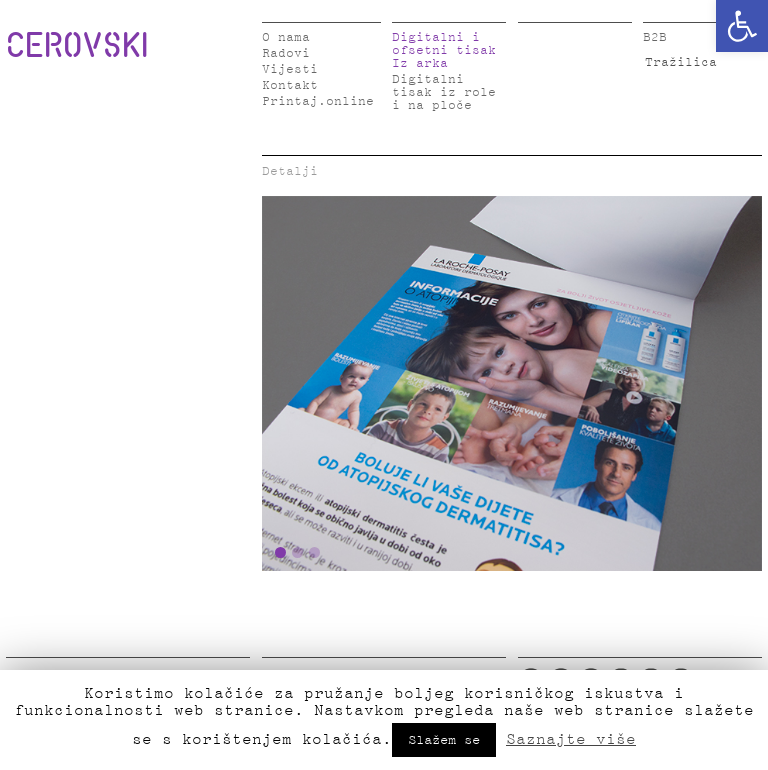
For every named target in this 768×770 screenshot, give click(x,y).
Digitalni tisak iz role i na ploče (444, 92)
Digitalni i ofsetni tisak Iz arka (444, 50)
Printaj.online (318, 101)
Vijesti (290, 69)
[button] (742, 26)
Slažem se (444, 740)
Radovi (286, 53)
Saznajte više (571, 739)
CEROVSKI (77, 44)
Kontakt (290, 85)
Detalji (290, 171)
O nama (286, 37)
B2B (655, 37)
